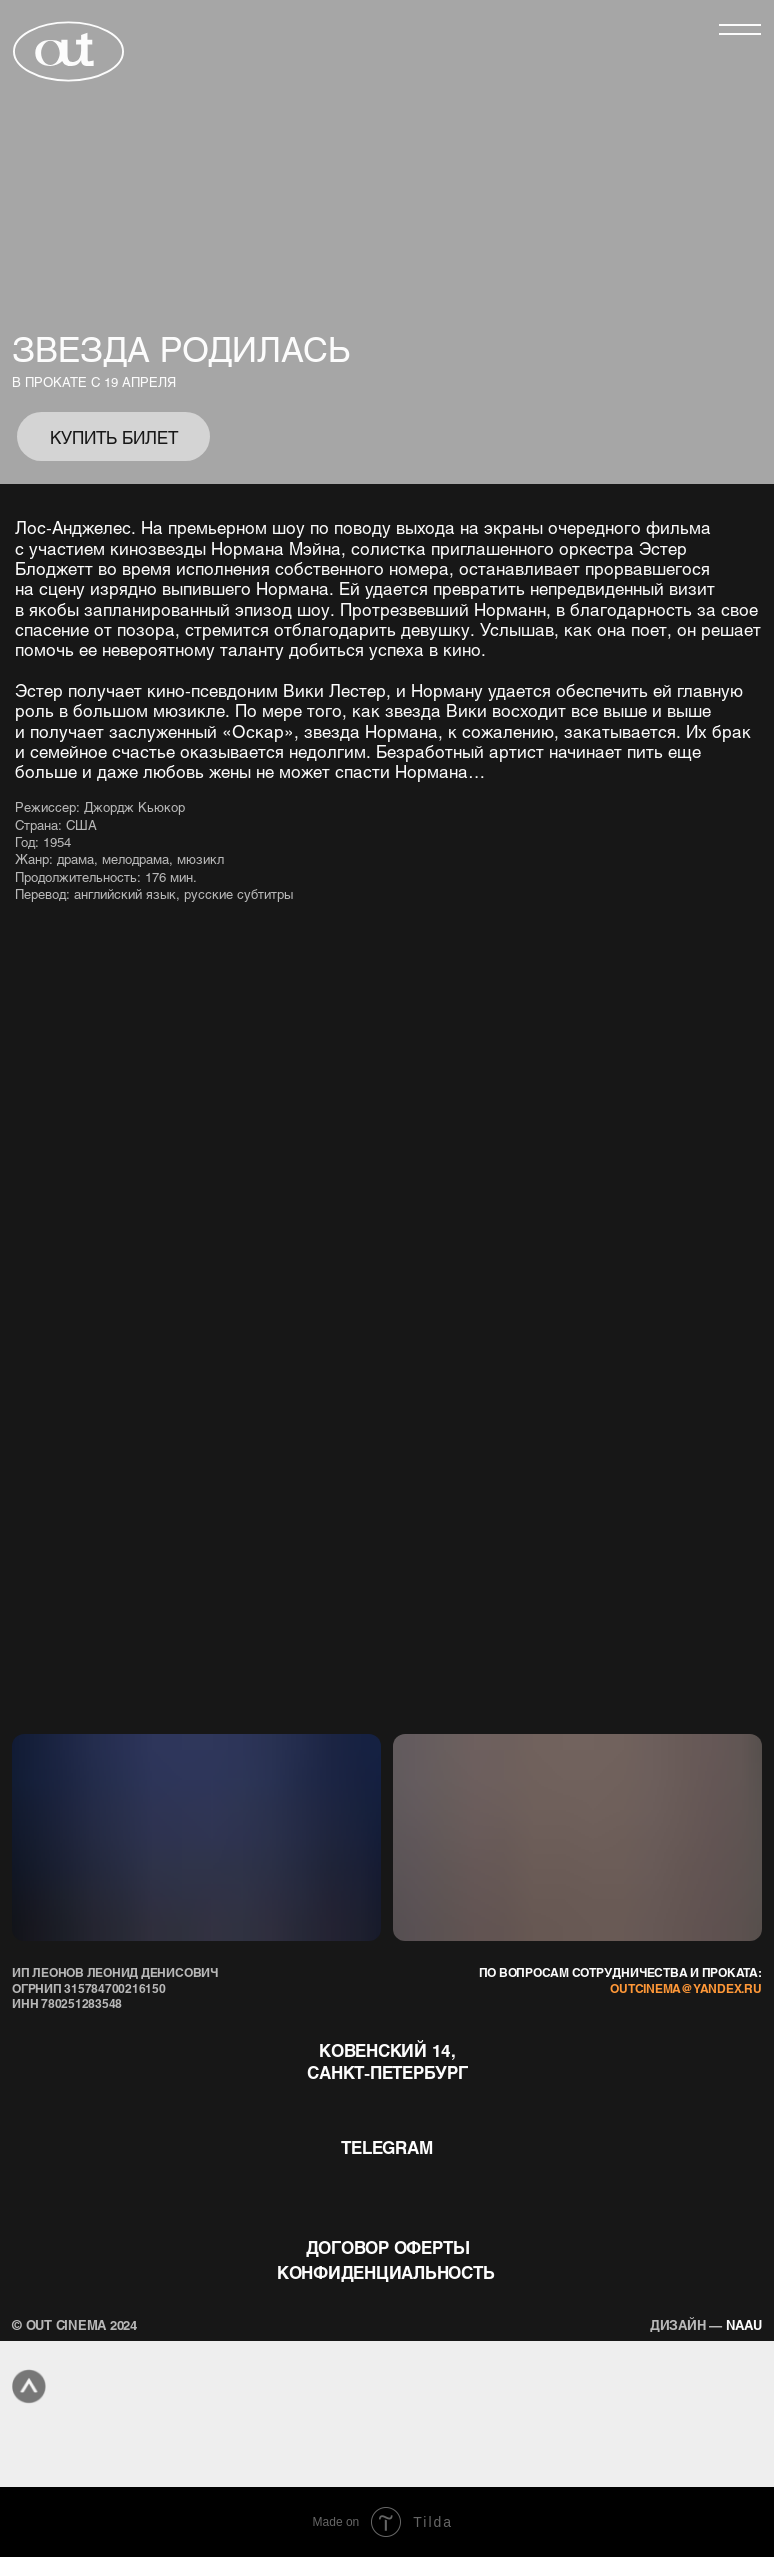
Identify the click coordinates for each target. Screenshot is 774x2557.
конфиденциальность (386, 2272)
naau (706, 2324)
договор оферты (388, 2247)
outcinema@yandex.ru (685, 1988)
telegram (386, 2147)
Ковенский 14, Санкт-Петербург (387, 2061)
